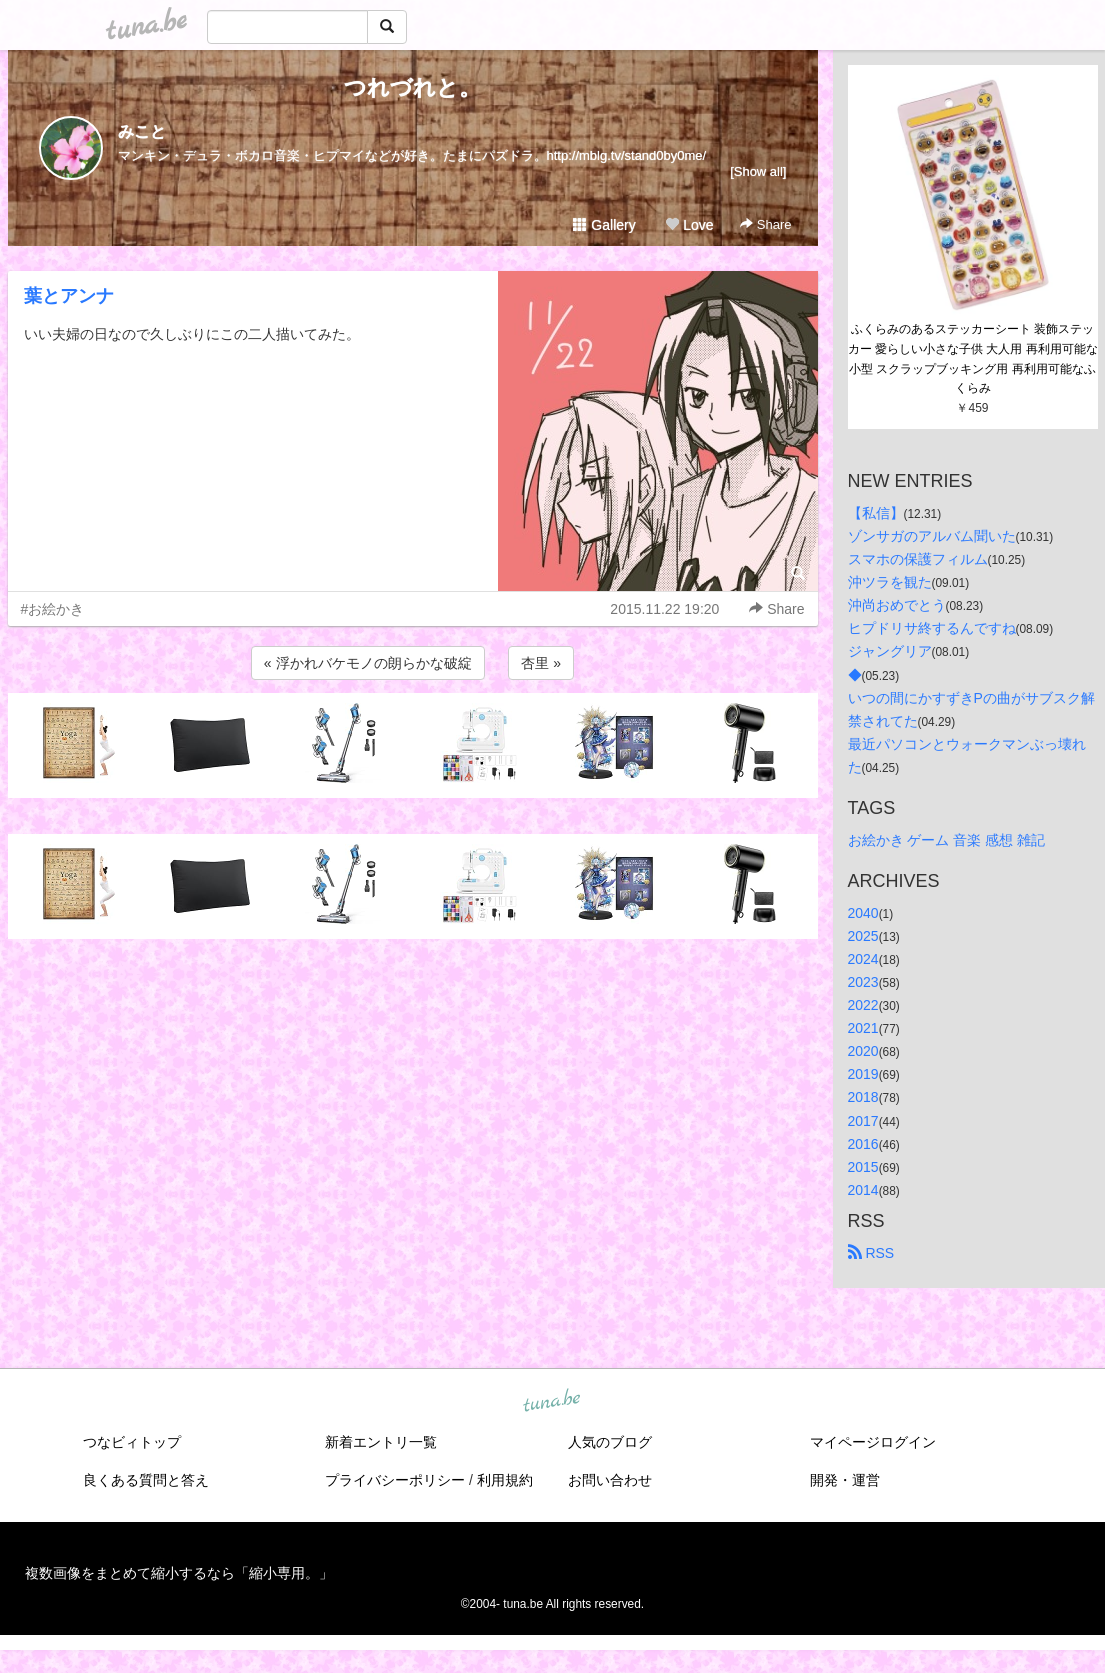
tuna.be (552, 1401)
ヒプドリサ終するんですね (932, 628)
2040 (863, 913)
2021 (863, 1028)
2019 (863, 1074)
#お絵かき (53, 609)
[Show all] (758, 171)
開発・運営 (845, 1480)
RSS (871, 1253)
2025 (863, 936)
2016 (863, 1144)
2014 (863, 1190)
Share (765, 224)
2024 (863, 959)
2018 (863, 1097)
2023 (863, 982)
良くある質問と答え (146, 1480)
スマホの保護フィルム (918, 559)
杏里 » (541, 663)
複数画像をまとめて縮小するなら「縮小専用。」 (179, 1573)
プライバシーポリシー (395, 1480)
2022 (863, 1005)
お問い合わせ (610, 1480)
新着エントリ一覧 (381, 1442)
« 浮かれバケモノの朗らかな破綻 (368, 663)
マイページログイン (873, 1442)
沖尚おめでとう (897, 605)
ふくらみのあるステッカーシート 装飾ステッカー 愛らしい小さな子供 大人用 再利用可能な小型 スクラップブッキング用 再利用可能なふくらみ (973, 358)
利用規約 (505, 1480)
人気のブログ (610, 1442)
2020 (863, 1051)
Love (689, 225)
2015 (863, 1167)
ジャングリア (890, 651)
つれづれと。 (412, 87)
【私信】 (876, 513)
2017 (863, 1121)
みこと (142, 131)
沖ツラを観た (890, 582)
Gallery (604, 225)
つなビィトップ (132, 1442)
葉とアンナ (69, 296)
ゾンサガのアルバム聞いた (932, 536)
